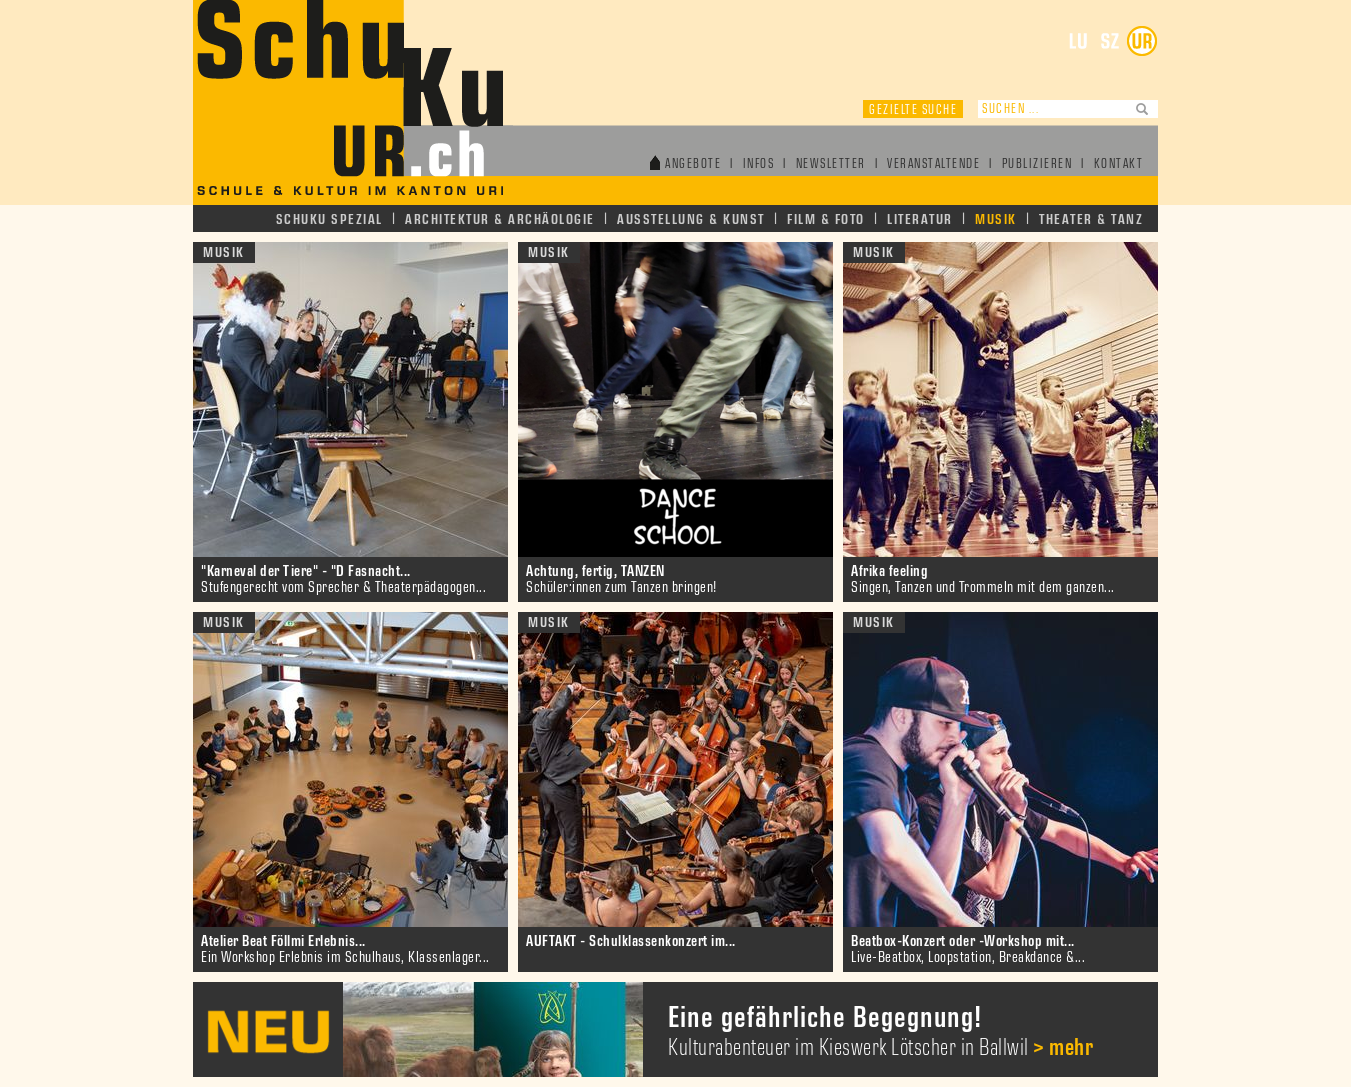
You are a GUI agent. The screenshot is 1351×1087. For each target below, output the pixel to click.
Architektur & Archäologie (500, 219)
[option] (675, 1029)
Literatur (920, 219)
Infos (759, 164)
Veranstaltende (933, 164)
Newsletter (831, 164)
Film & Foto (826, 219)
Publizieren (1037, 164)
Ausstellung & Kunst (691, 219)
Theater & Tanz (1091, 219)
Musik (996, 219)
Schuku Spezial (329, 219)
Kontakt (1119, 164)
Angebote (693, 164)
